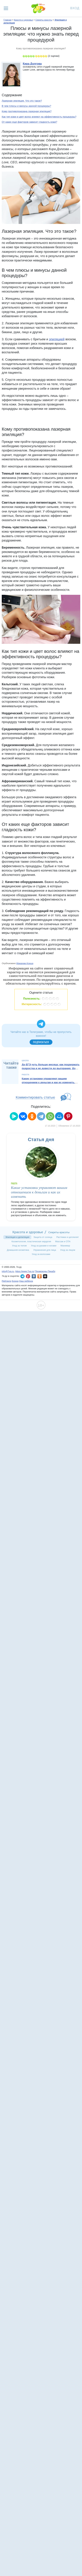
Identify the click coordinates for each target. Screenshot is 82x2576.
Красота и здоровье (28, 1232)
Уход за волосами (41, 1254)
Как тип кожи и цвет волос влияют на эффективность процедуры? (39, 116)
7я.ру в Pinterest (28, 1276)
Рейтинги (6, 1281)
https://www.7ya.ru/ (24, 1271)
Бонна (15, 1281)
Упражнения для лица (44, 1250)
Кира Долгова (32, 63)
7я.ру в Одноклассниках (39, 1276)
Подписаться (41, 1042)
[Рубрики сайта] (6, 8)
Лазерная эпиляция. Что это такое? (22, 100)
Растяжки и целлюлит (67, 1237)
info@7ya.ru (8, 1271)
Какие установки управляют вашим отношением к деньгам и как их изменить (48, 1080)
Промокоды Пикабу (45, 1271)
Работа (25, 1075)
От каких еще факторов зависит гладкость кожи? (29, 122)
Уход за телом (19, 1245)
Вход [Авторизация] (74, 8)
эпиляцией (57, 339)
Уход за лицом (67, 1250)
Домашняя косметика (18, 1250)
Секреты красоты (59, 1232)
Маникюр (65, 1245)
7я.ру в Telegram (22, 1276)
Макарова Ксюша (24, 963)
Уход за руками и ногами (43, 1245)
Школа (25, 1060)
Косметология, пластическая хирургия (31, 1241)
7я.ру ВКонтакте (34, 1276)
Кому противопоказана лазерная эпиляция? (27, 111)
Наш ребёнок (26, 1281)
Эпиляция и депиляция (17, 1237)
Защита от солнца (42, 1237)
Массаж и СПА (63, 1241)
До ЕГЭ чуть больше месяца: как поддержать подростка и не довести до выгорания (51, 1066)
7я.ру (45, 1276)
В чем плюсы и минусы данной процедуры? (26, 106)
